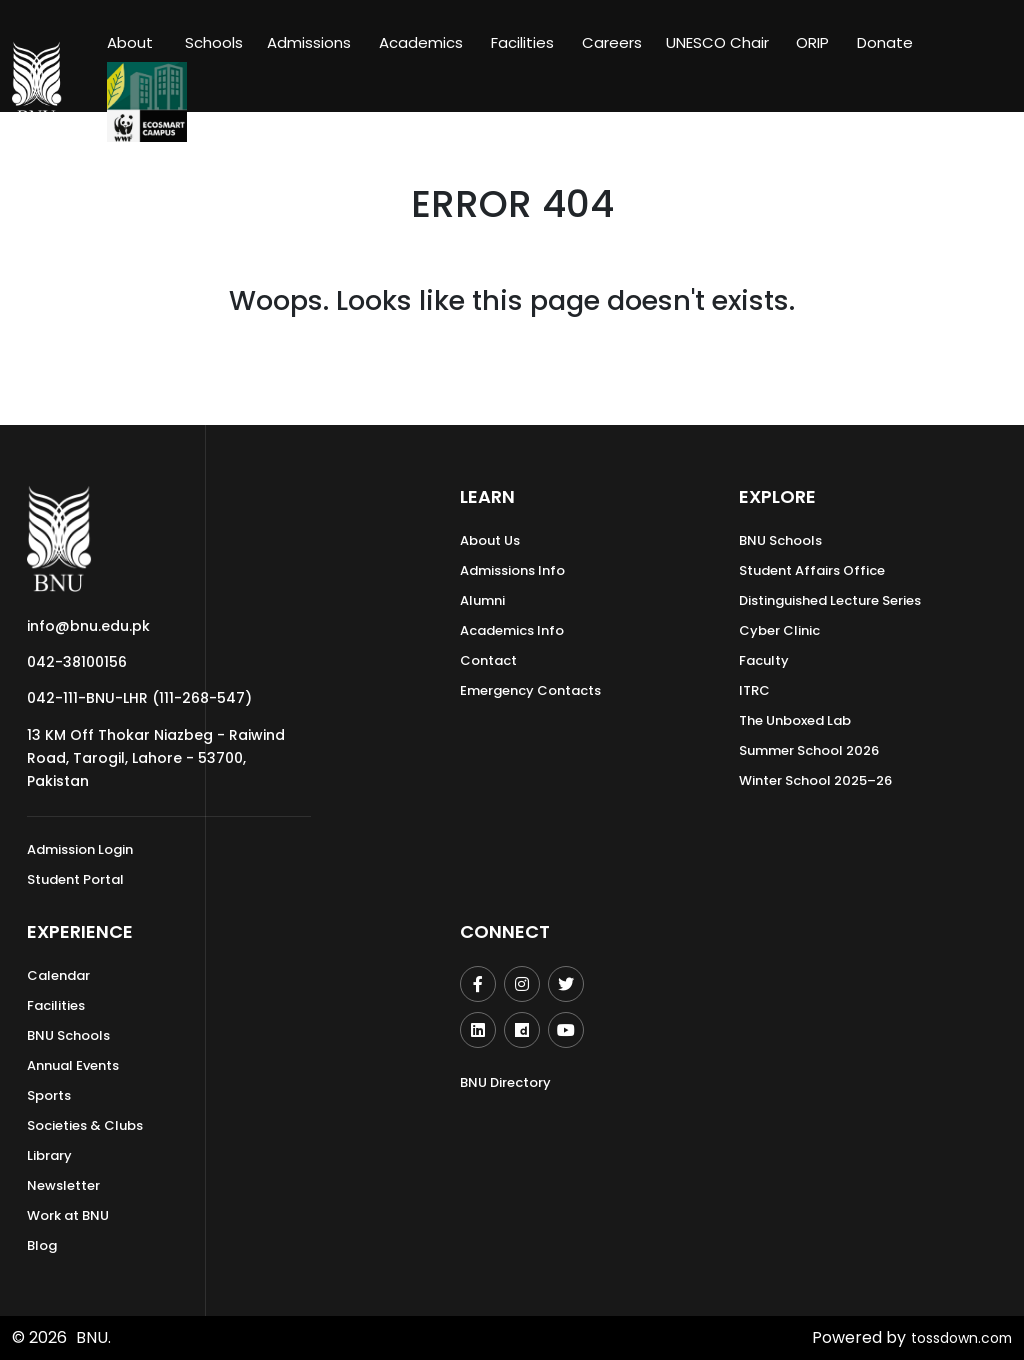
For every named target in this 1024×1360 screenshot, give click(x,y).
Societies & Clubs (85, 1125)
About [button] (132, 42)
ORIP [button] (812, 42)
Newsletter (63, 1185)
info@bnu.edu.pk (88, 626)
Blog (42, 1245)
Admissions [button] (309, 42)
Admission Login (80, 849)
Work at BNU (68, 1215)
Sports (49, 1095)
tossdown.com (954, 1337)
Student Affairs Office (812, 570)
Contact (488, 660)
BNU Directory (505, 1082)
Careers (612, 42)
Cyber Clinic (779, 630)
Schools (214, 42)
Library (49, 1155)
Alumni (482, 600)
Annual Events (73, 1065)
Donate (885, 42)
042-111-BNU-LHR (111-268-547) (139, 698)
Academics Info (512, 630)
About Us (490, 540)
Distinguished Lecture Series (830, 600)
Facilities (56, 1005)
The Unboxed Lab (795, 720)
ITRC (754, 690)
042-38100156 (77, 662)
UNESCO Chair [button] (717, 42)
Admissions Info (512, 570)
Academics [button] (421, 42)
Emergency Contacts (530, 690)
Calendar (58, 975)
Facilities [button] (522, 42)
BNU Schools (780, 540)
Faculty (764, 660)
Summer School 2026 (809, 750)
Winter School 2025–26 (815, 780)
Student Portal (75, 879)
